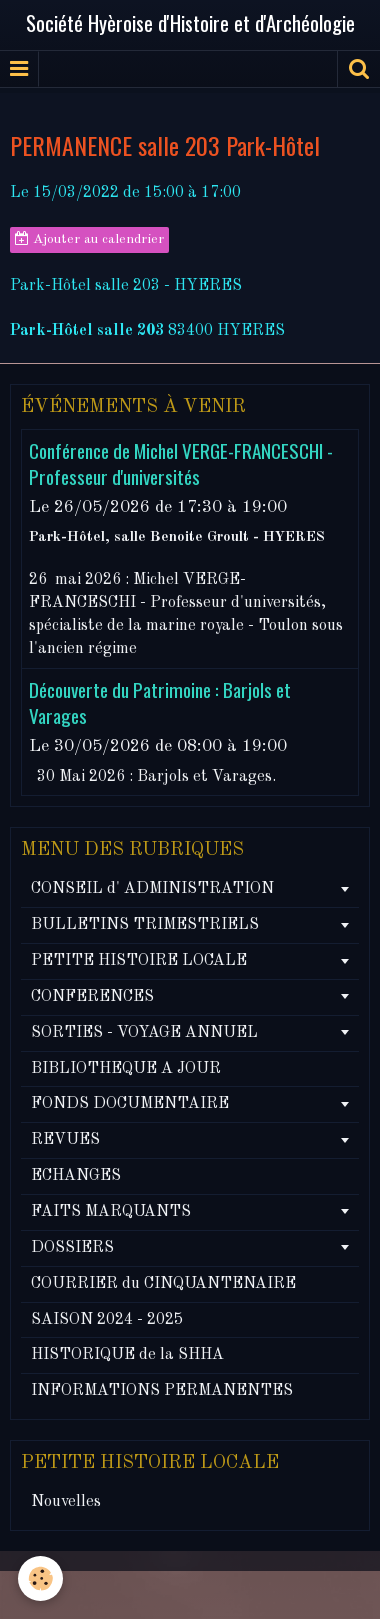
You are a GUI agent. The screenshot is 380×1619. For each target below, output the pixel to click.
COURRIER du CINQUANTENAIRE (163, 1284)
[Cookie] (40, 1578)
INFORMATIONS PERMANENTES (162, 1391)
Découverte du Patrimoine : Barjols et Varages (160, 702)
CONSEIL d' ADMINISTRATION (152, 889)
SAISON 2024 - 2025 (107, 1320)
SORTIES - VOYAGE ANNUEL (144, 1033)
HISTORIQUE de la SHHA (127, 1355)
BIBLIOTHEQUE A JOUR (126, 1069)
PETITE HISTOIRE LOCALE (139, 961)
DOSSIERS (72, 1248)
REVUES (65, 1140)
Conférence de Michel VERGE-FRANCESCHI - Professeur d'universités (181, 463)
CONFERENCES (92, 997)
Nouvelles (66, 1502)
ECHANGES (76, 1176)
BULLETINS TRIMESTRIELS (145, 925)
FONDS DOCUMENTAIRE (130, 1104)
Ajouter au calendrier (89, 239)
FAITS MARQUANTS (111, 1212)
